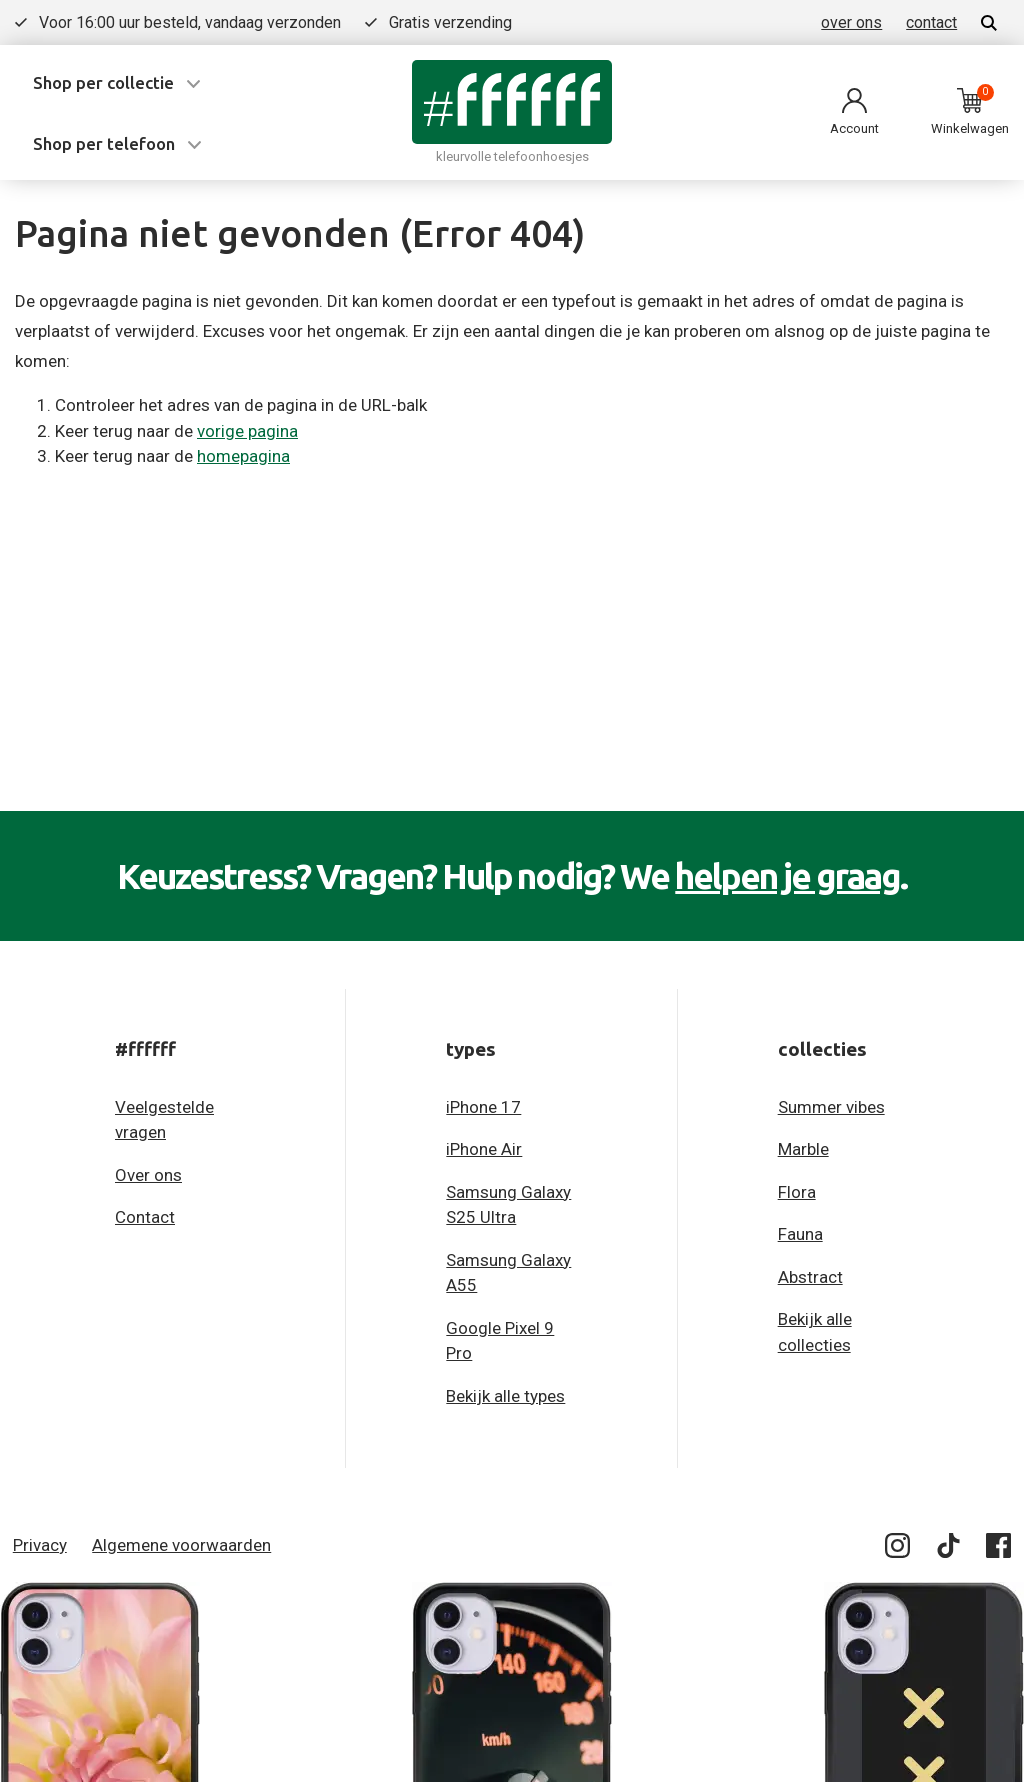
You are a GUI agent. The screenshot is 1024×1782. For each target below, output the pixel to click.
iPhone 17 (483, 1107)
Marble (803, 1149)
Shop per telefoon (104, 143)
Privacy (40, 1545)
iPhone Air (484, 1149)
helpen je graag (787, 876)
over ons (851, 22)
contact (931, 22)
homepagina (243, 456)
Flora (797, 1192)
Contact (145, 1217)
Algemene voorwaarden (181, 1545)
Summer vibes (831, 1107)
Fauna (800, 1234)
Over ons (148, 1175)
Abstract (810, 1277)
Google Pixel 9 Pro (500, 1341)
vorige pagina (247, 431)
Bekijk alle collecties (815, 1332)
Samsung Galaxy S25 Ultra (508, 1205)
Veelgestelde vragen (164, 1120)
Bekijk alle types (505, 1396)
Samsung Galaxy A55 (508, 1273)
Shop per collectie (103, 82)
